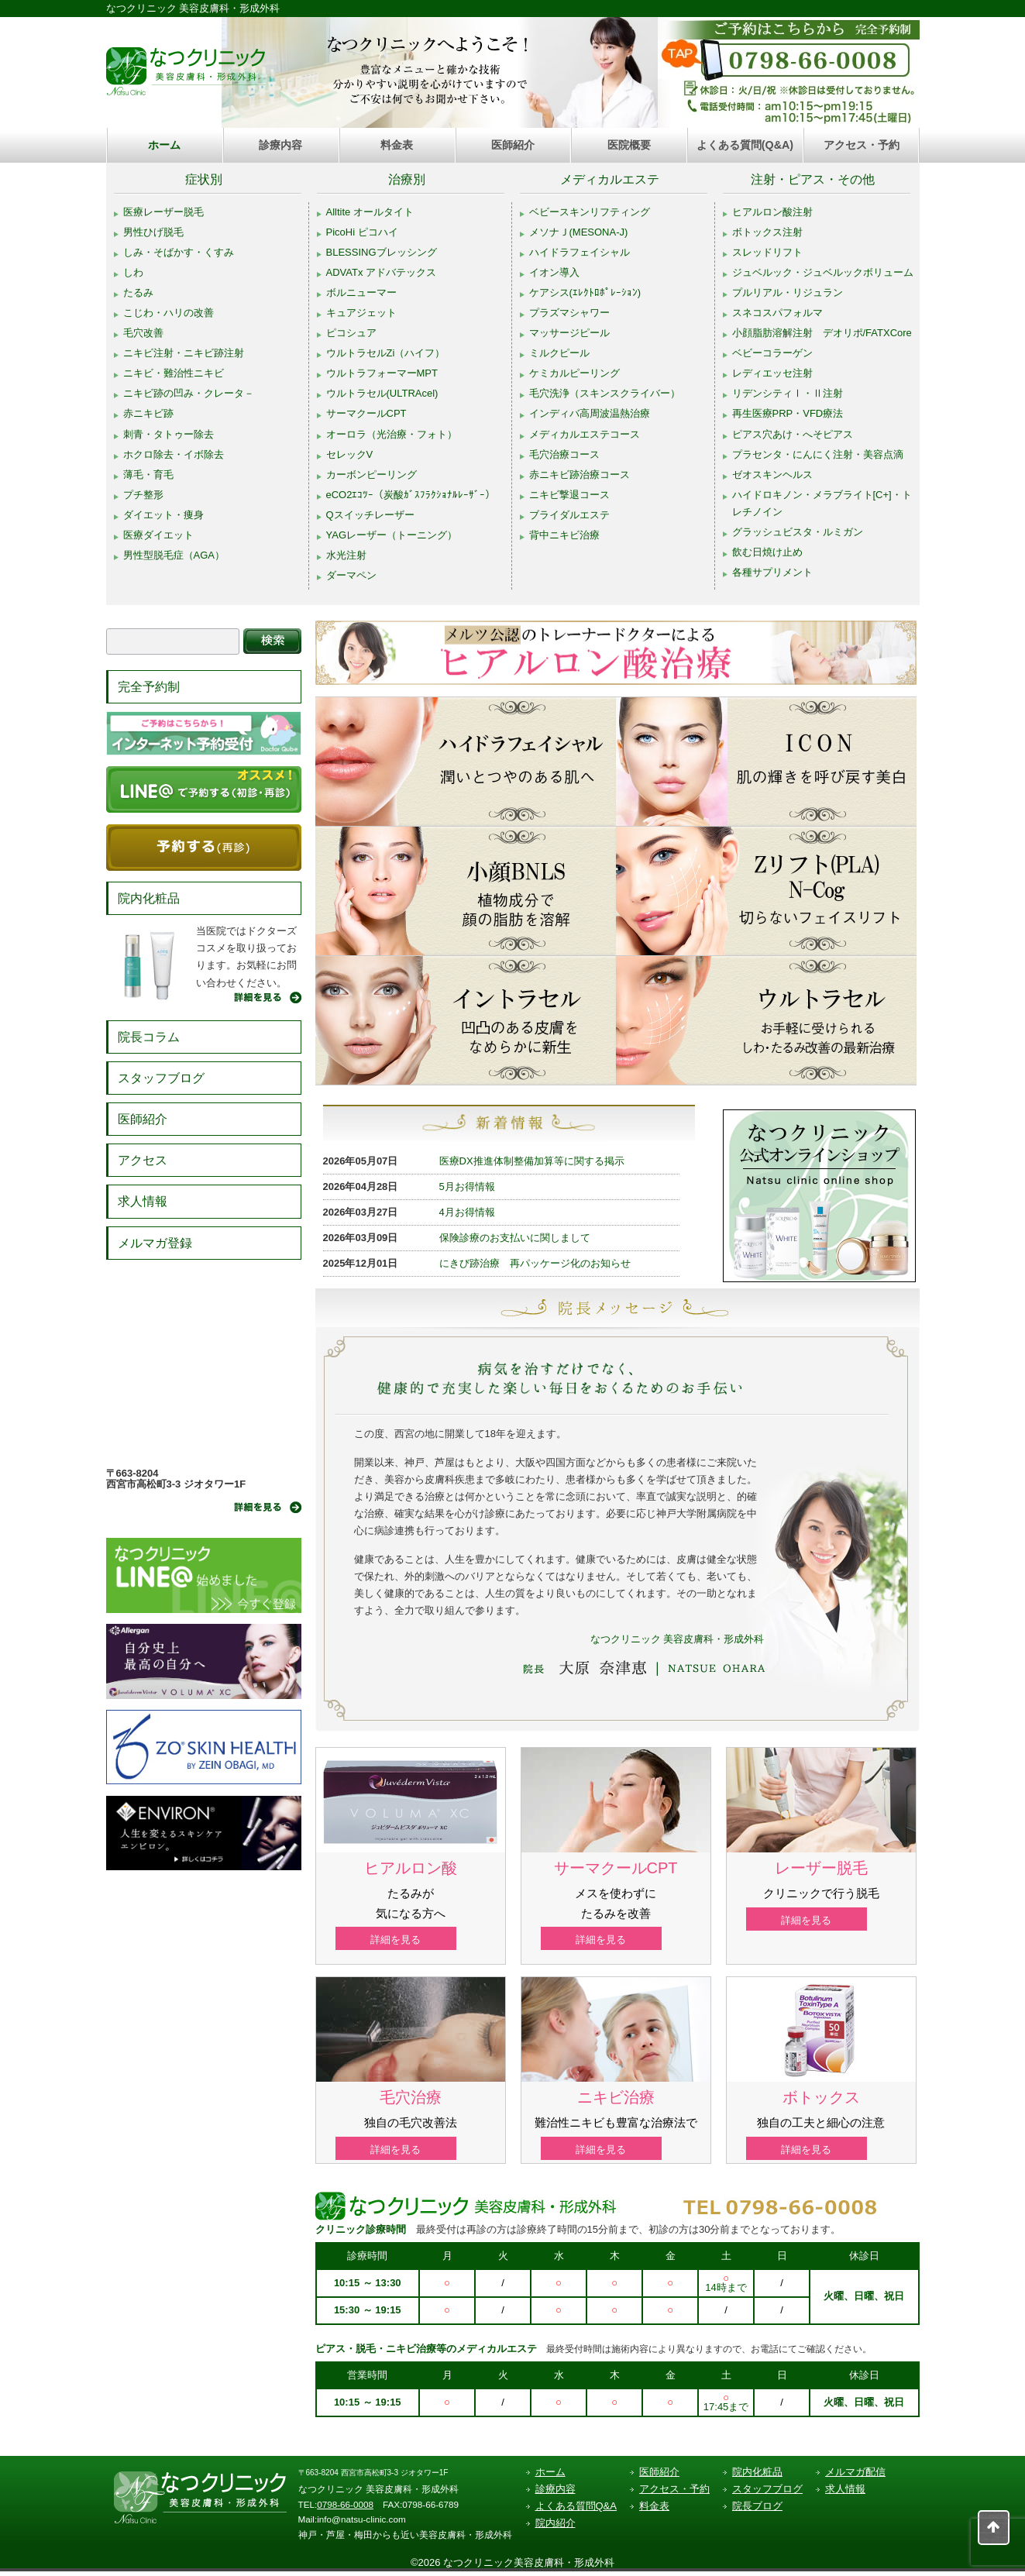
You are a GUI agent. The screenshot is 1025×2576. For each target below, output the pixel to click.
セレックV (349, 454)
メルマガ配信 (855, 2475)
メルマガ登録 (155, 1243)
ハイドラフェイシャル (579, 252)
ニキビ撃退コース (569, 494)
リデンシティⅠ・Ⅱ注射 (787, 393)
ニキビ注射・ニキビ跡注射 (183, 353)
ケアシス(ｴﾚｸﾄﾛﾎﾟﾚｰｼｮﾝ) (585, 292)
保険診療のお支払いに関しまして (514, 1237)
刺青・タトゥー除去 (168, 434)
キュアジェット (361, 312)
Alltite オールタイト (370, 212)
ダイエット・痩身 (163, 515)
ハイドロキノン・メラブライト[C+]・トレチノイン (822, 503)
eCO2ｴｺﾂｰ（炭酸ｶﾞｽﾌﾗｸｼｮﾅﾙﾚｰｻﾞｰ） (411, 494)
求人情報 (142, 1201)
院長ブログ (757, 2510)
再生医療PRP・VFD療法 (788, 413)
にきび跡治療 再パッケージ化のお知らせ (535, 1263)
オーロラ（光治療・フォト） (391, 434)
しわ (133, 272)
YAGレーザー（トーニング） (392, 535)
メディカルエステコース (584, 434)
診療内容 (280, 145)
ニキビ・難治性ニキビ (173, 373)
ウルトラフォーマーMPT (382, 373)
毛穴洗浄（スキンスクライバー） (604, 393)
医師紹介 (513, 145)
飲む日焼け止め (767, 552)
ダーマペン (351, 575)
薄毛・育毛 (148, 474)
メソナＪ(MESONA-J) (578, 232)
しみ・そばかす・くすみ (178, 252)
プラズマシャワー (569, 312)
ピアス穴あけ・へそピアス (792, 434)
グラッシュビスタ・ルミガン (797, 532)
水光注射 (346, 555)
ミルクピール (559, 353)
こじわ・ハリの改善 (168, 312)
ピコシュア (351, 333)
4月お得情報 (467, 1212)
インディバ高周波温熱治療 (589, 413)
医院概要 (629, 145)
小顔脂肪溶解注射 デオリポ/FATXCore (822, 333)
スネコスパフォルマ (777, 312)
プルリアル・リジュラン (787, 292)
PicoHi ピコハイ (362, 232)
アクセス (142, 1160)
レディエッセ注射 (772, 373)
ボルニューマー (361, 292)
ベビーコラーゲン (772, 353)
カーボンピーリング (371, 474)
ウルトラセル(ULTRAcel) (382, 393)
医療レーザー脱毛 (163, 212)
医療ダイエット (158, 535)
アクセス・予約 (861, 145)
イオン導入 (554, 272)
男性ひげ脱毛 (153, 232)
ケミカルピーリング (574, 373)
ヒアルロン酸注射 (772, 212)
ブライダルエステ (569, 515)
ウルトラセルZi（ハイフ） (385, 353)
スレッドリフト (767, 252)
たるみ (138, 292)
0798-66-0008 (345, 2508)
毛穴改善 (143, 333)
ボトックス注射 (767, 232)
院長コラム (149, 1037)
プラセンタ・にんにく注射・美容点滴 (817, 454)
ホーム (164, 145)
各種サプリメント (772, 572)
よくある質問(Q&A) (745, 145)
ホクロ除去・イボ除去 (173, 454)
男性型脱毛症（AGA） (174, 555)
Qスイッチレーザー (370, 515)
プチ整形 (143, 494)
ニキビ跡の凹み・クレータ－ (188, 393)
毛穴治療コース (564, 454)
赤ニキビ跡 (148, 413)
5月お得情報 (467, 1186)
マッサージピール (569, 333)
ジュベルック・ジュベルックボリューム (822, 272)
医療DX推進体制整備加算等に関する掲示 (531, 1161)
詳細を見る (410, 1939)
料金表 (396, 145)
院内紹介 (555, 2527)
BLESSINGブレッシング (381, 252)
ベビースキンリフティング (589, 212)
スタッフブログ (161, 1078)
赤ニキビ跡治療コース (579, 474)
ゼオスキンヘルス (772, 474)
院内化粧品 (149, 898)
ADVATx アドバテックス (381, 272)
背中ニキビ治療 (564, 535)
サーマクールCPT (366, 413)
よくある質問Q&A (576, 2510)
